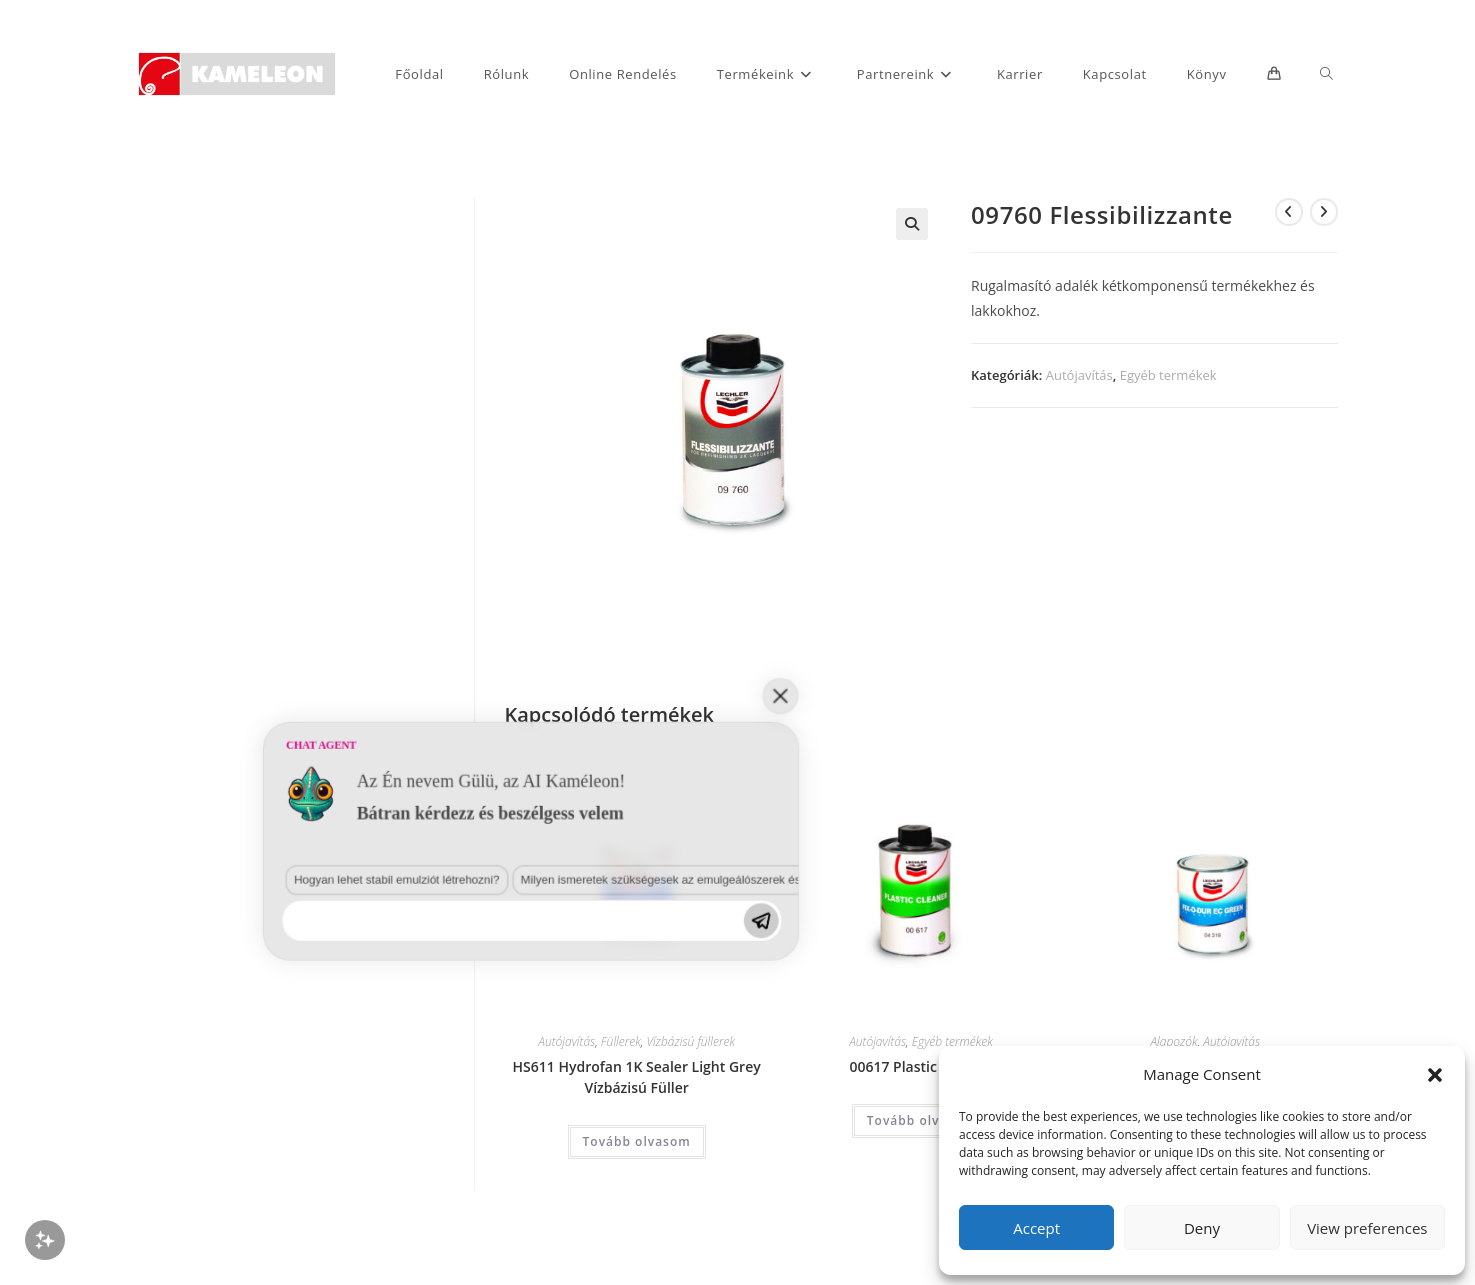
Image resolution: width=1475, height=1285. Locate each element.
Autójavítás (1079, 375)
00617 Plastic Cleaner (920, 1066)
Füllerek (621, 1041)
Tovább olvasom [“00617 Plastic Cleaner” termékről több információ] (921, 1120)
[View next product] (1324, 212)
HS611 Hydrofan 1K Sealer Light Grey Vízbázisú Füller (637, 1077)
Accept (1036, 1228)
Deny (1202, 1228)
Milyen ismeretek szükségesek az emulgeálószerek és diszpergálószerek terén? (426, 1116)
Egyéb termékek (1168, 375)
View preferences (1367, 1228)
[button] (1435, 1075)
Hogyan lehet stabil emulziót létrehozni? (171, 1116)
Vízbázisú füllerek (690, 1041)
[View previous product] (1289, 212)
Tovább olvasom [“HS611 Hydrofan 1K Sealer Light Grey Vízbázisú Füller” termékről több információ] (637, 1141)
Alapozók (1173, 1041)
